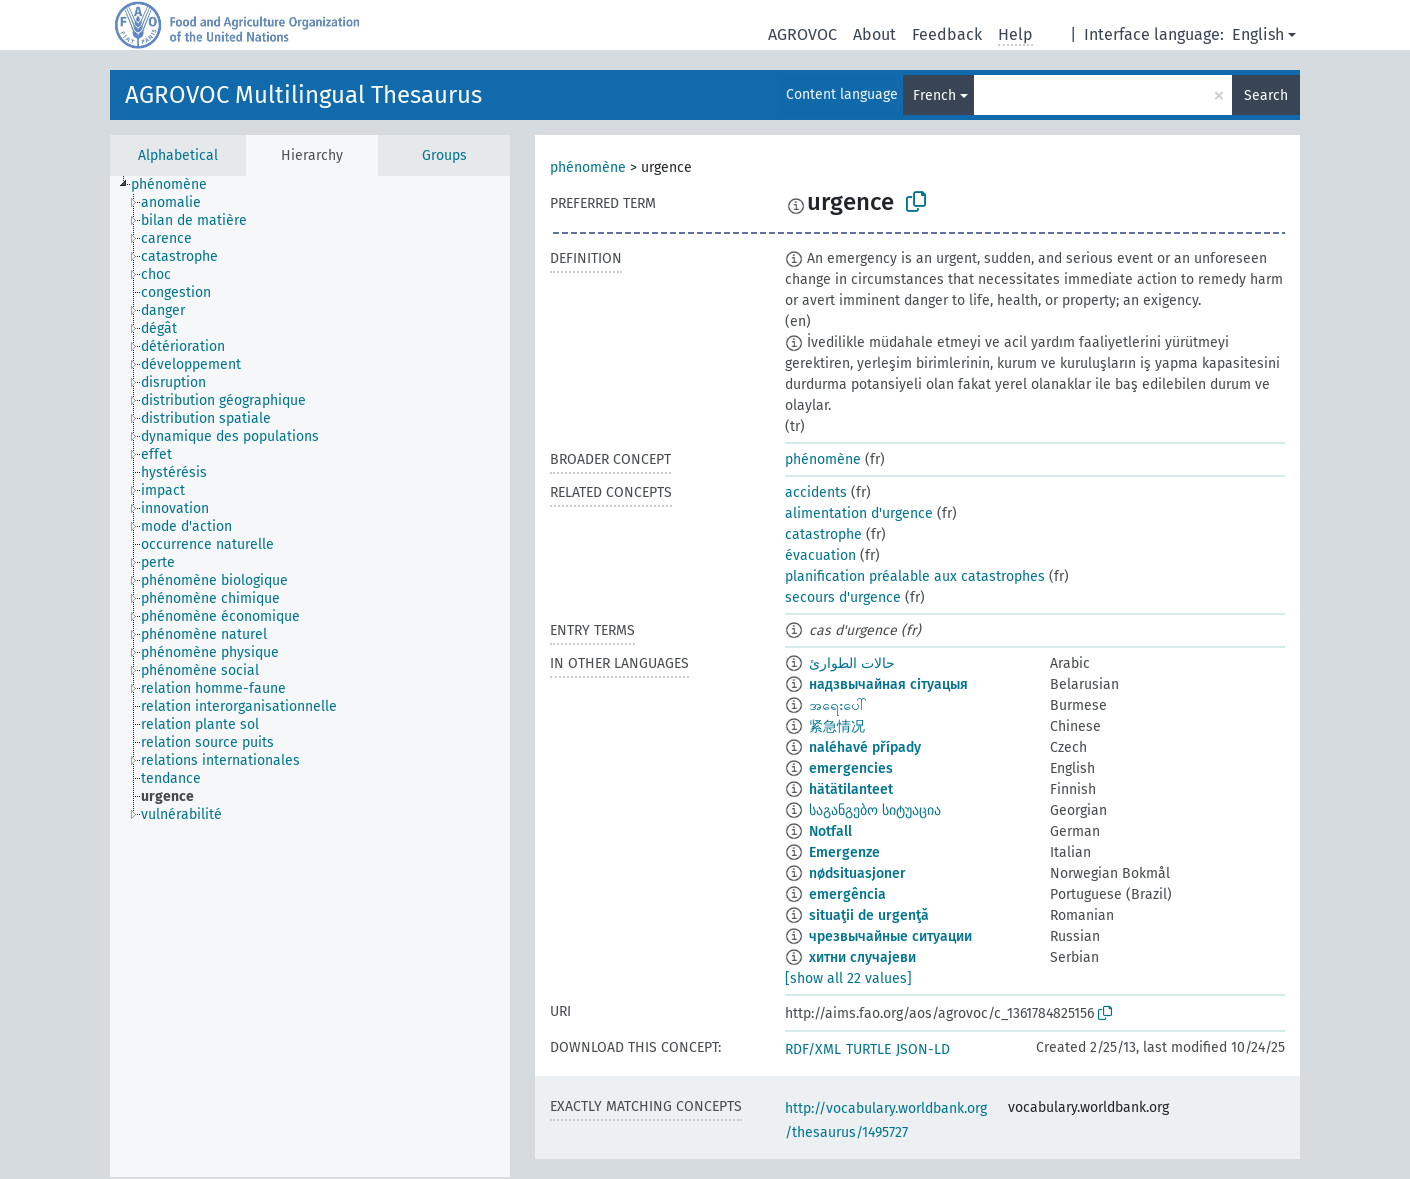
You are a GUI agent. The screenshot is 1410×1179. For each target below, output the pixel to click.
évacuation (820, 555)
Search (1266, 95)
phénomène (588, 167)
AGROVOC (802, 34)
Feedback (947, 34)
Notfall (830, 831)
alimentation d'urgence (859, 513)
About (874, 34)
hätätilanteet (851, 789)
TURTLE (868, 1049)
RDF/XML (813, 1049)
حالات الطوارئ (852, 663)
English (1258, 34)
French (934, 95)
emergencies (851, 768)
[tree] (310, 676)
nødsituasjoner (857, 873)
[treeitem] (177, 185)
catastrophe (823, 534)
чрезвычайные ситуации (890, 936)
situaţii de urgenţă (869, 915)
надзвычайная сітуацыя (888, 684)
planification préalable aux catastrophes (915, 576)
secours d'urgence (843, 597)
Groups (444, 155)
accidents (816, 492)
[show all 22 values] (848, 978)
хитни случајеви (862, 957)
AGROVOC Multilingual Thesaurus (303, 95)
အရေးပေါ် (838, 705)
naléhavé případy (865, 747)
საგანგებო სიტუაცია (875, 810)
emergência (847, 894)
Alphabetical (178, 155)
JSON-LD (923, 1049)
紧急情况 (837, 726)
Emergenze (844, 852)
